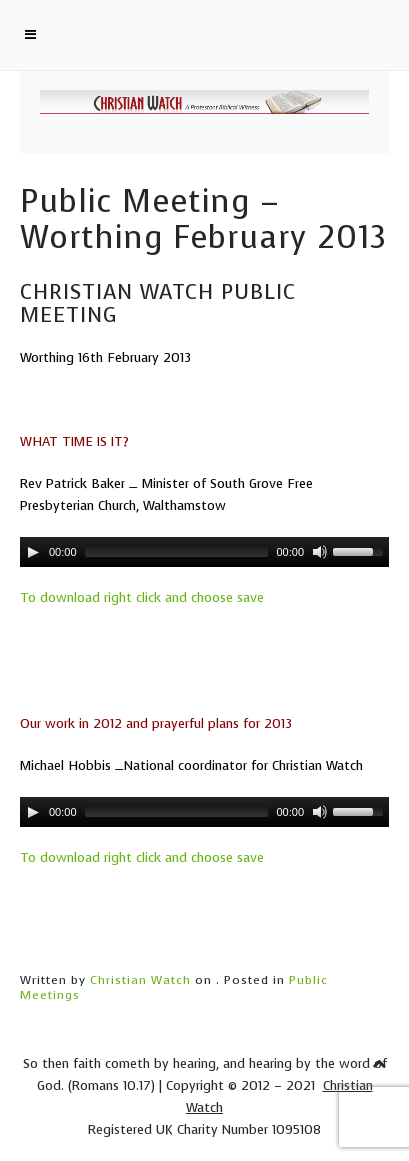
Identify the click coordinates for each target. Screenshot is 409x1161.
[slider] (177, 552)
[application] (204, 552)
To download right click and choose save (142, 597)
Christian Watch (140, 980)
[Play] (33, 552)
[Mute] (320, 552)
